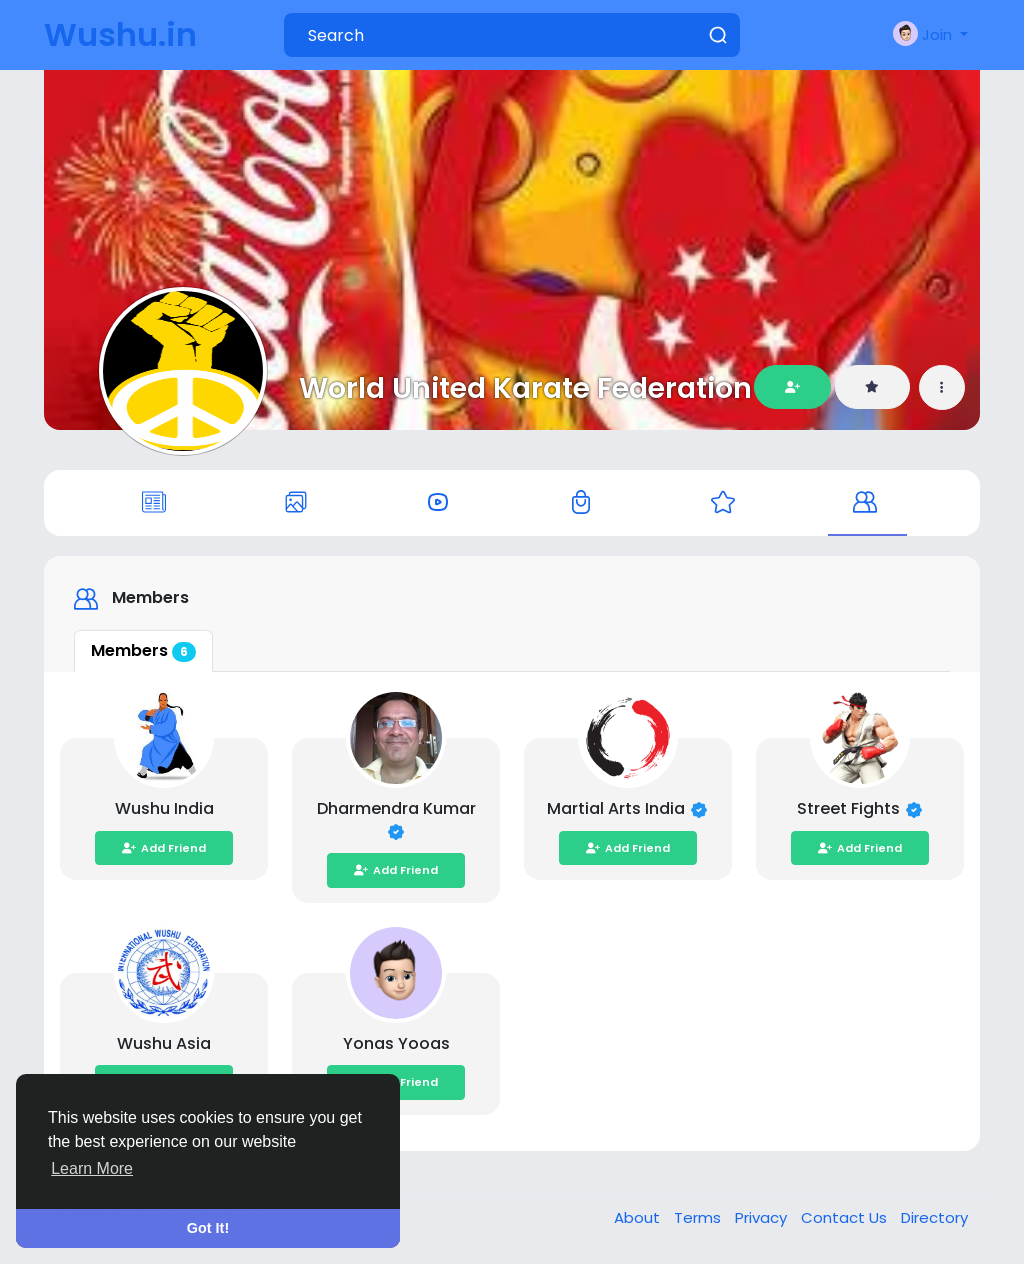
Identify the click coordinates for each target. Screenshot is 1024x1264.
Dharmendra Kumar (396, 808)
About (639, 1217)
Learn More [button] (92, 1168)
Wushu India (164, 808)
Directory (934, 1217)
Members (143, 650)
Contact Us (846, 1217)
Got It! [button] (208, 1228)
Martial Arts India (618, 808)
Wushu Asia (164, 1043)
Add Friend (164, 848)
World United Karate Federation (525, 388)
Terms (699, 1217)
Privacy (763, 1217)
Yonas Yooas (396, 1043)
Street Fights (850, 808)
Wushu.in (120, 34)
